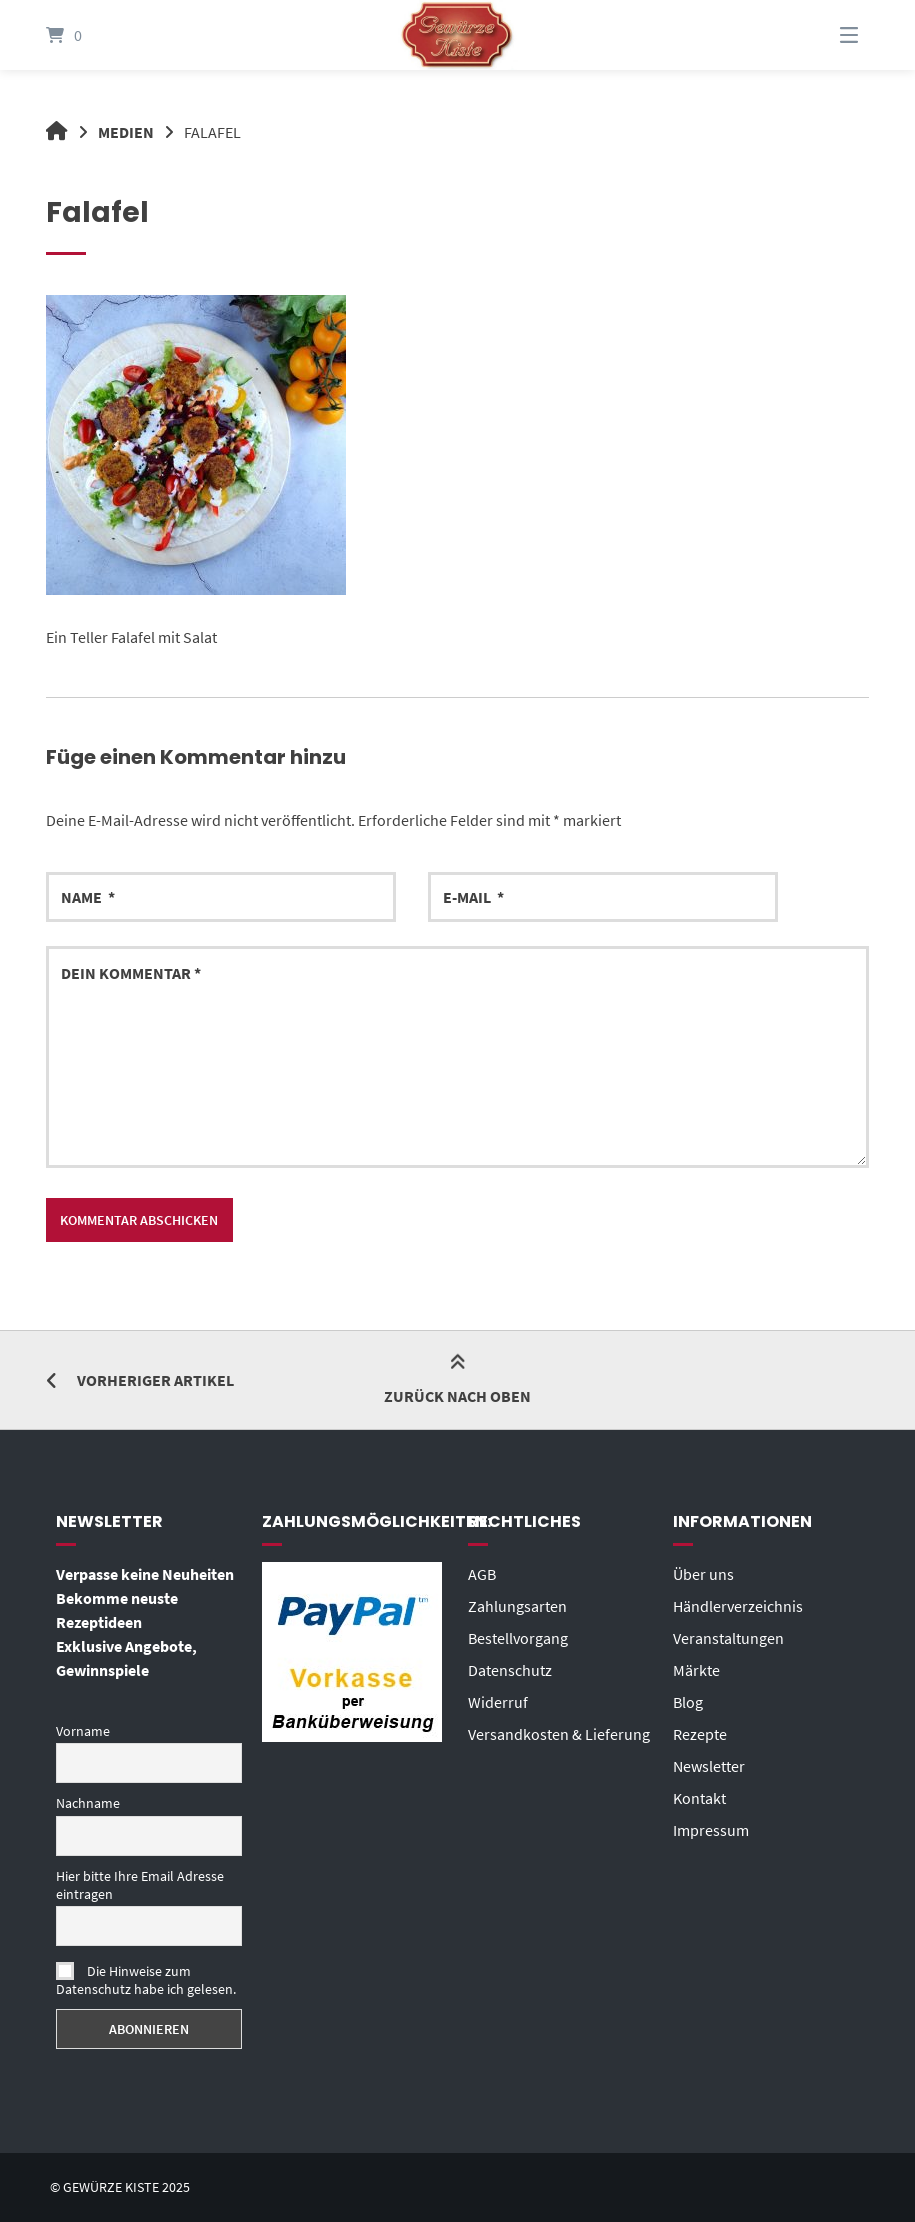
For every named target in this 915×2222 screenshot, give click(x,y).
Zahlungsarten (517, 1606)
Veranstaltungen (728, 1638)
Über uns (703, 1574)
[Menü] (824, 35)
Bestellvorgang (518, 1638)
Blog (688, 1702)
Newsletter (709, 1766)
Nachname (88, 1803)
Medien (126, 132)
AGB (482, 1574)
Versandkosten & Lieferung (559, 1734)
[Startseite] (457, 35)
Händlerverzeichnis (738, 1606)
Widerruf (498, 1702)
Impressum (711, 1830)
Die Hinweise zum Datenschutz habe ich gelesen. (146, 1980)
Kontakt (699, 1798)
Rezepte (700, 1734)
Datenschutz (510, 1670)
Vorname (83, 1731)
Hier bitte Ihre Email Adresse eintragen (140, 1885)
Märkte (696, 1670)
